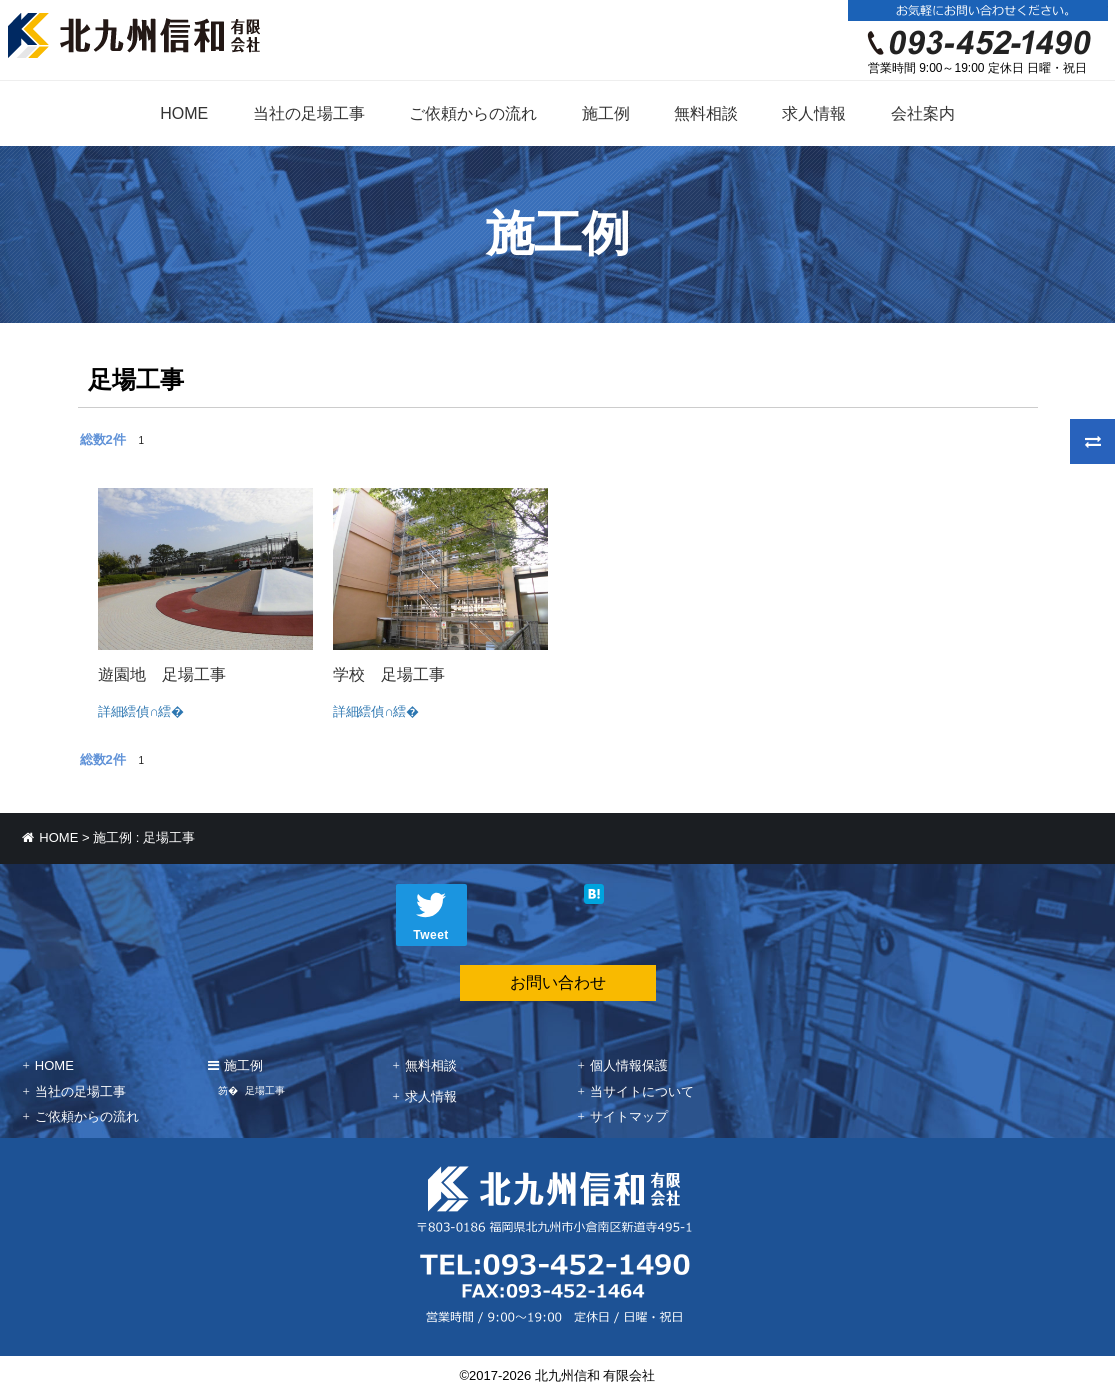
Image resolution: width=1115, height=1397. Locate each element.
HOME (184, 113)
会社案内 (923, 113)
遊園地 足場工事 (162, 674)
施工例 (606, 113)
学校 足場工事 (389, 674)
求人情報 (814, 113)
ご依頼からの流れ (473, 113)
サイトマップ (629, 1116)
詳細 (113, 711)
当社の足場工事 (309, 113)
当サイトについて (642, 1091)
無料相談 (706, 113)
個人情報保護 (629, 1065)
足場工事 (264, 1090)
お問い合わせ (558, 982)
